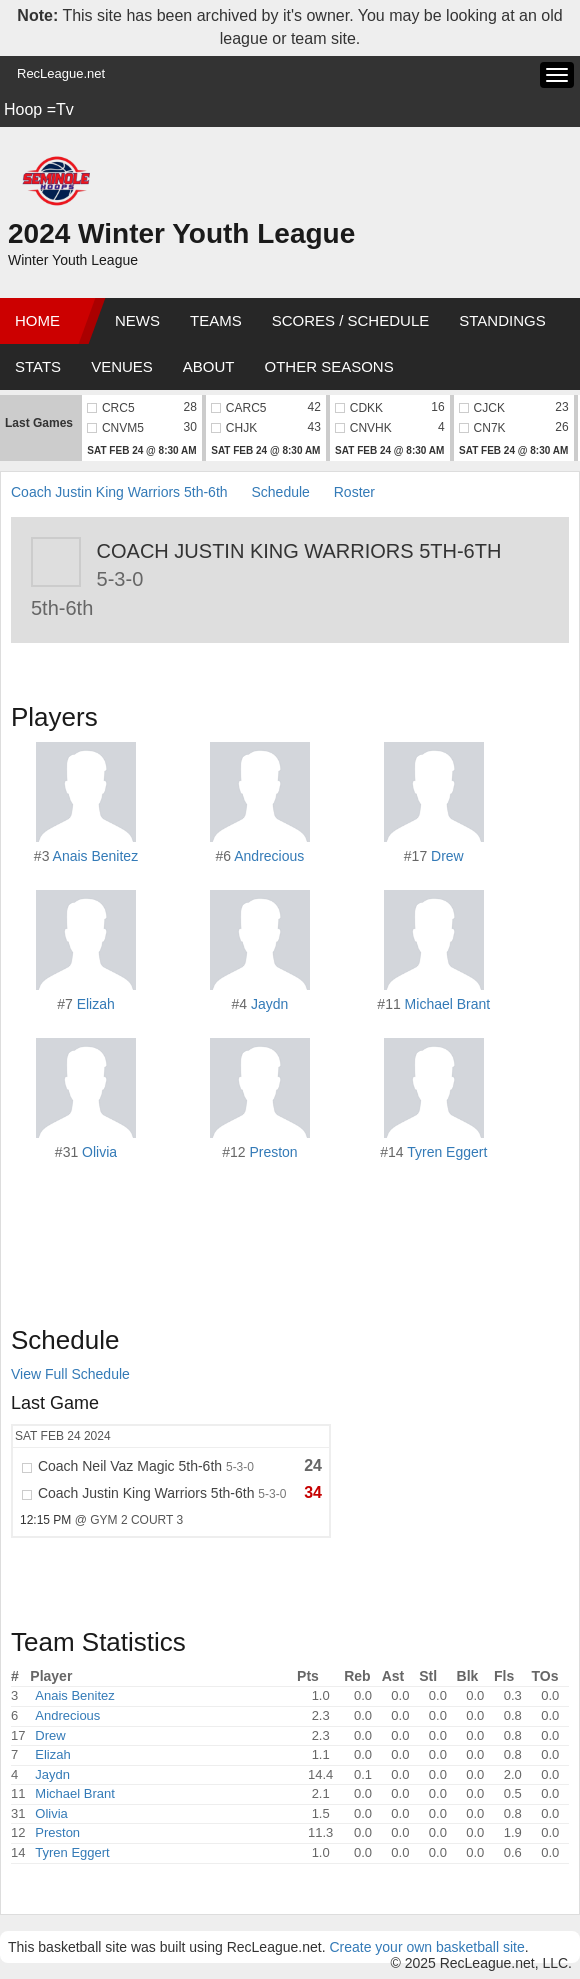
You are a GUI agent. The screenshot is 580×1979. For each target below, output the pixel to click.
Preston (273, 1152)
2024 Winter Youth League (181, 233)
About (209, 366)
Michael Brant (448, 1004)
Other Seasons (329, 366)
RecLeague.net (61, 73)
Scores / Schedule (351, 320)
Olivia (99, 1152)
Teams (216, 320)
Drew (447, 856)
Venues (122, 366)
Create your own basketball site (426, 1947)
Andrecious (269, 856)
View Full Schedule (70, 1374)
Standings (502, 320)
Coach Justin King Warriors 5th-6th (119, 492)
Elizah (96, 1004)
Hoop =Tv (39, 109)
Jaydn (269, 1004)
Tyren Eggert (447, 1152)
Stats (38, 366)
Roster (354, 492)
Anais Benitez (96, 856)
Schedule (280, 492)
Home (37, 320)
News (137, 320)
